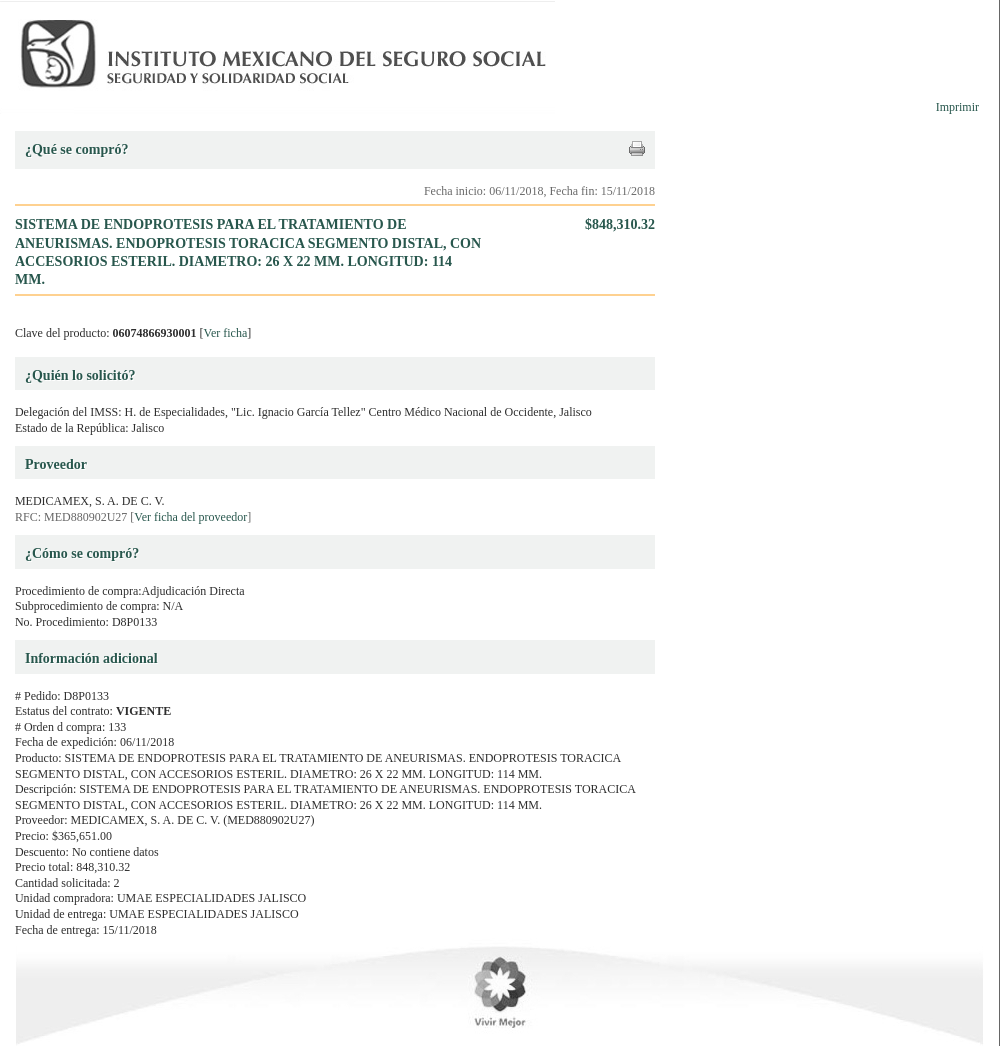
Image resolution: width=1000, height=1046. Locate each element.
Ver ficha (226, 333)
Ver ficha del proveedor (190, 517)
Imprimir (957, 107)
